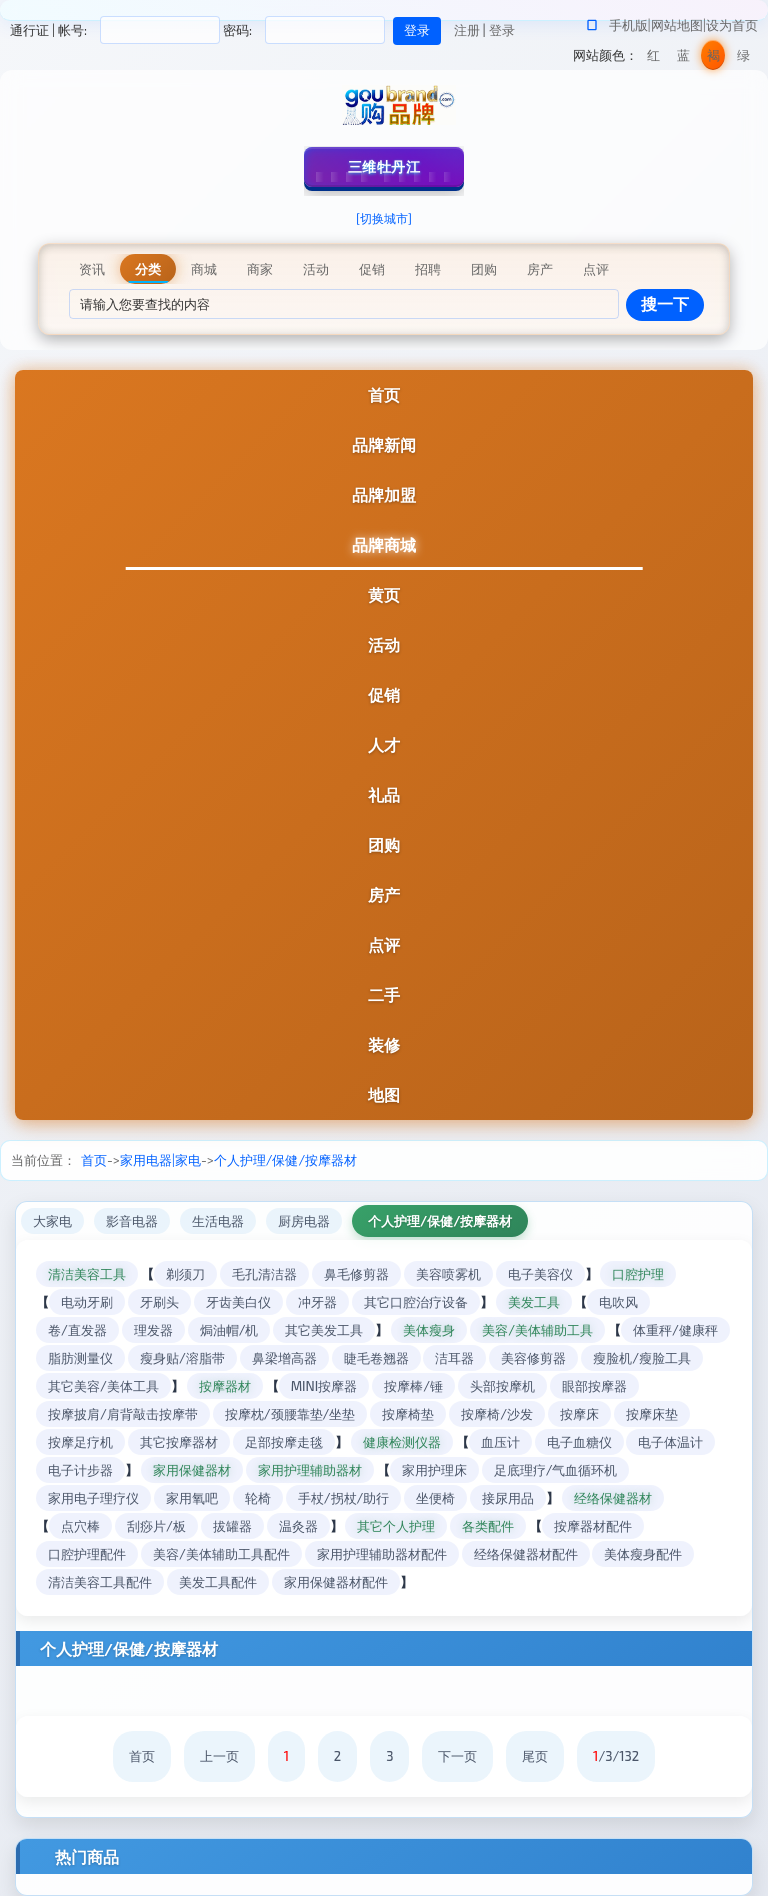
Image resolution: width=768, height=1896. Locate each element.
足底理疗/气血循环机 (556, 1470)
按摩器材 (225, 1386)
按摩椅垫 (408, 1414)
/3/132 (616, 1756)
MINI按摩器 (324, 1386)
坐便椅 (435, 1498)
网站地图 (677, 25)
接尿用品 (508, 1498)
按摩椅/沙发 (497, 1414)
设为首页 (732, 25)
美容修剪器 (533, 1358)
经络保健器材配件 (526, 1554)
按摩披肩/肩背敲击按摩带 (123, 1414)
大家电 (52, 1221)
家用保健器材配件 (336, 1582)
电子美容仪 (540, 1274)
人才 (384, 744)
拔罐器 (232, 1526)
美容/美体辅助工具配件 (221, 1554)
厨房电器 (304, 1221)
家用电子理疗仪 (93, 1498)
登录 (502, 30)
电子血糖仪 (579, 1442)
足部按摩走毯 (284, 1442)
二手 (384, 994)
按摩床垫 (652, 1414)
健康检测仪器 (402, 1442)
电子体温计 (670, 1442)
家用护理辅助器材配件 (382, 1554)
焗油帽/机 (229, 1330)
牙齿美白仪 (238, 1302)
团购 (384, 844)
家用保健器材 (192, 1470)
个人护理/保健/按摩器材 (285, 1160)
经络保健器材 (613, 1498)
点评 (384, 944)
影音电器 (132, 1221)
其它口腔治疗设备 (416, 1302)
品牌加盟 (384, 494)
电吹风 (618, 1302)
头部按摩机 (502, 1386)
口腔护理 (638, 1274)
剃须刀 (185, 1274)
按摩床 (579, 1414)
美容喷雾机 (448, 1274)
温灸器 (298, 1526)
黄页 (384, 594)
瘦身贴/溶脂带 (182, 1358)
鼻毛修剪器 (356, 1274)
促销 (384, 694)
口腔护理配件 (87, 1554)
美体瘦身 (429, 1330)
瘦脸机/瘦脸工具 (642, 1358)
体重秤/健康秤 (675, 1330)
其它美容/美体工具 (103, 1386)
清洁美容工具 (87, 1274)
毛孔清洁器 (264, 1274)
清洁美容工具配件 (100, 1582)
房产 (384, 894)
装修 (384, 1044)
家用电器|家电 (160, 1160)
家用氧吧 (192, 1498)
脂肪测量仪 (80, 1358)
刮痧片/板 (156, 1526)
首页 (384, 394)
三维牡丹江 (384, 166)
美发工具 (534, 1302)
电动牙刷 (87, 1302)
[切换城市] (384, 218)
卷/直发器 (77, 1330)
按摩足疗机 (80, 1442)
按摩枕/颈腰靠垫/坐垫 (290, 1414)
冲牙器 (317, 1302)
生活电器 (218, 1221)
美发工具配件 (218, 1582)
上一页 (219, 1756)
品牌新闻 (384, 444)
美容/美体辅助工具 (537, 1330)
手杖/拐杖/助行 (344, 1498)
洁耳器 (454, 1358)
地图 (384, 1094)
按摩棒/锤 (413, 1386)
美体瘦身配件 (643, 1554)
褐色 (713, 58)
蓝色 (683, 58)
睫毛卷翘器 (376, 1358)
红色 (653, 58)
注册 (467, 30)
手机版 (628, 25)
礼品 (384, 794)
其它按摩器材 (179, 1442)
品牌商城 (384, 544)
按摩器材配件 (593, 1526)
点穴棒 (80, 1526)
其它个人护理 (396, 1526)
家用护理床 (434, 1470)
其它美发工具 (324, 1330)
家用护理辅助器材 (310, 1470)
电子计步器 (80, 1470)
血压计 (500, 1442)
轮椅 (258, 1498)
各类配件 (488, 1526)
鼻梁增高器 (284, 1358)
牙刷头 (159, 1302)
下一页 (457, 1756)
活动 (384, 644)
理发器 (153, 1330)
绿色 (743, 58)
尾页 (535, 1756)
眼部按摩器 (594, 1386)
